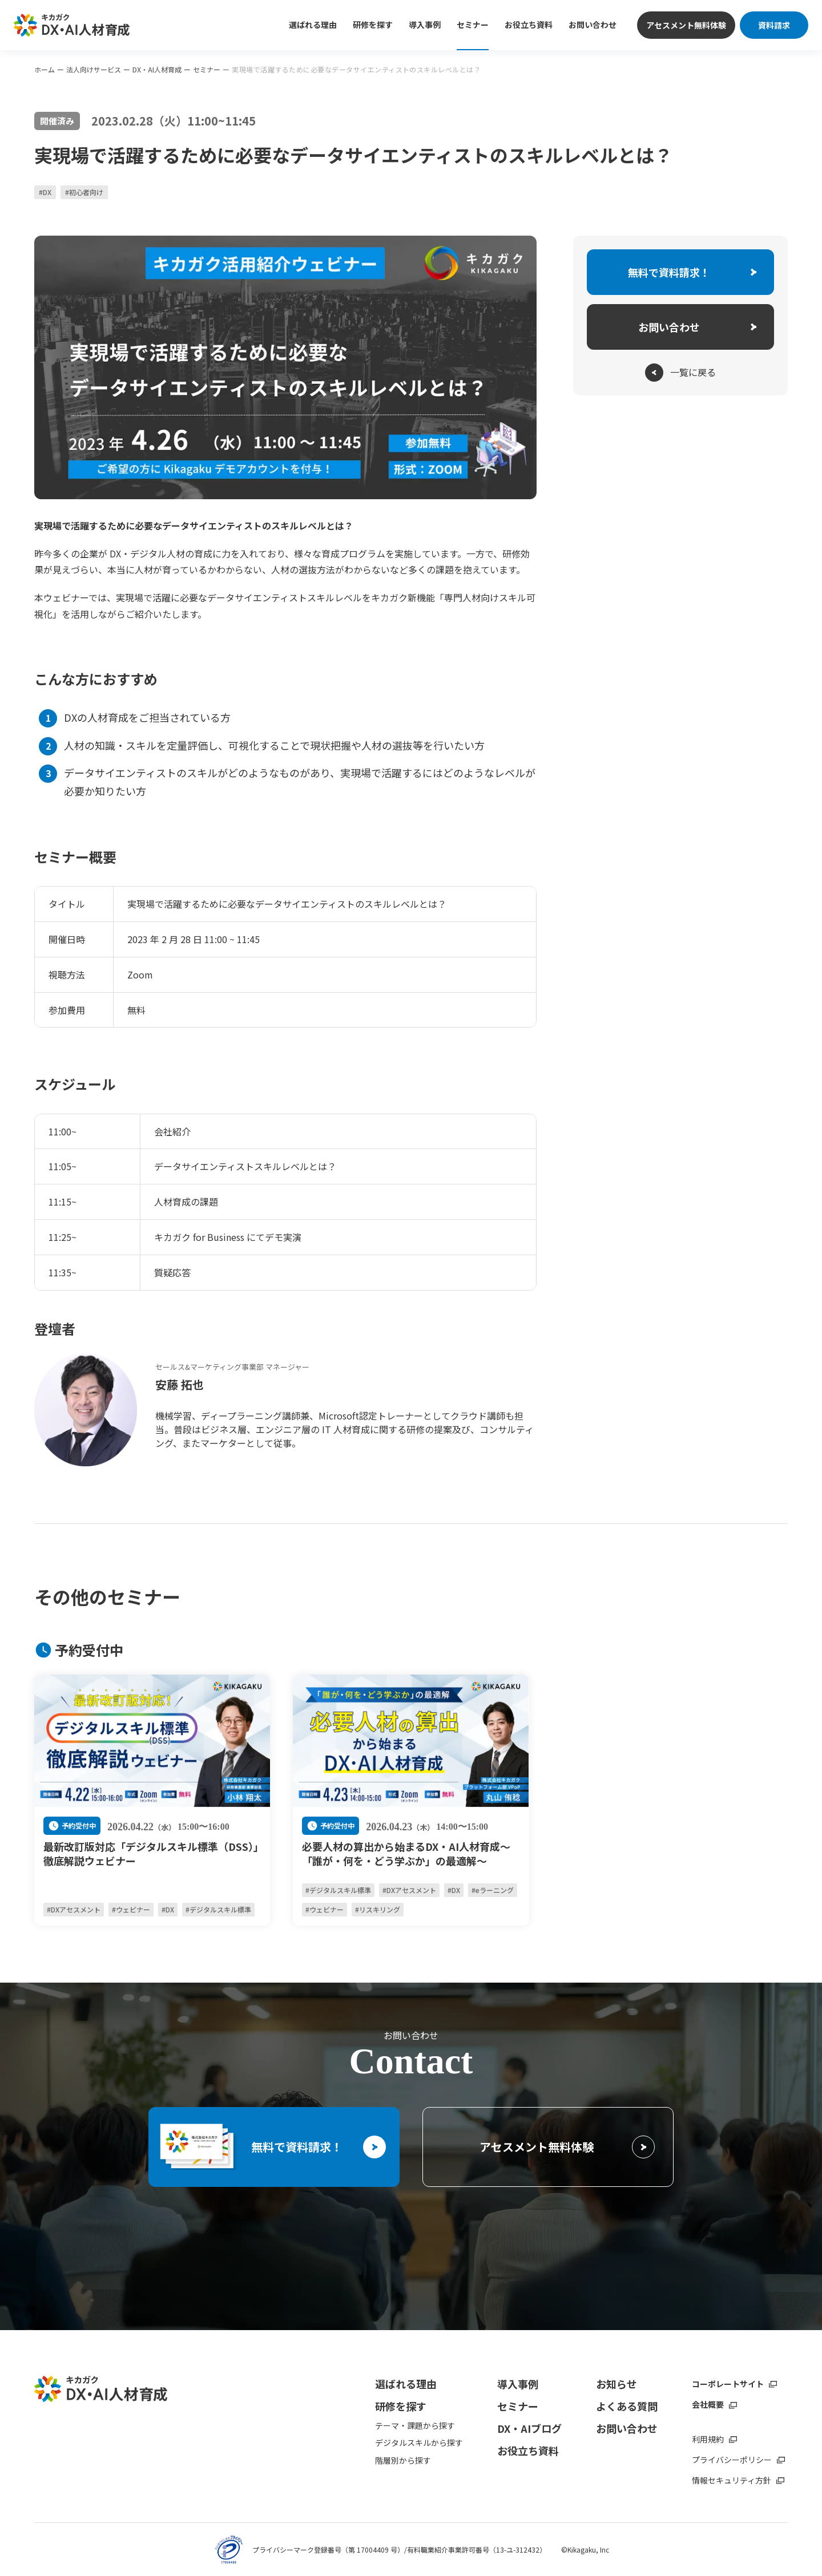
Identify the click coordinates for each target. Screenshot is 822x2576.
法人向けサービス (93, 69)
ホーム (44, 69)
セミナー (206, 69)
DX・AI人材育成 (157, 69)
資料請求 (774, 25)
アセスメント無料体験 (686, 25)
